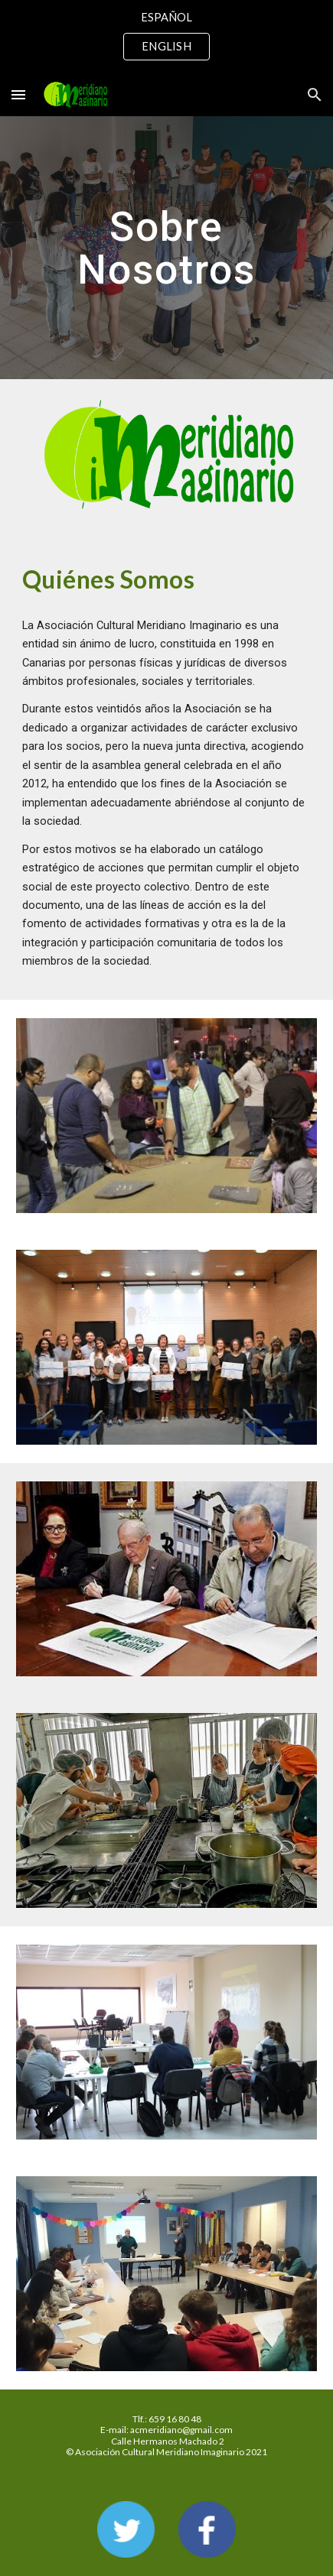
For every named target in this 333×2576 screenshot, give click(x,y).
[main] (166, 248)
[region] (166, 36)
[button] (18, 94)
